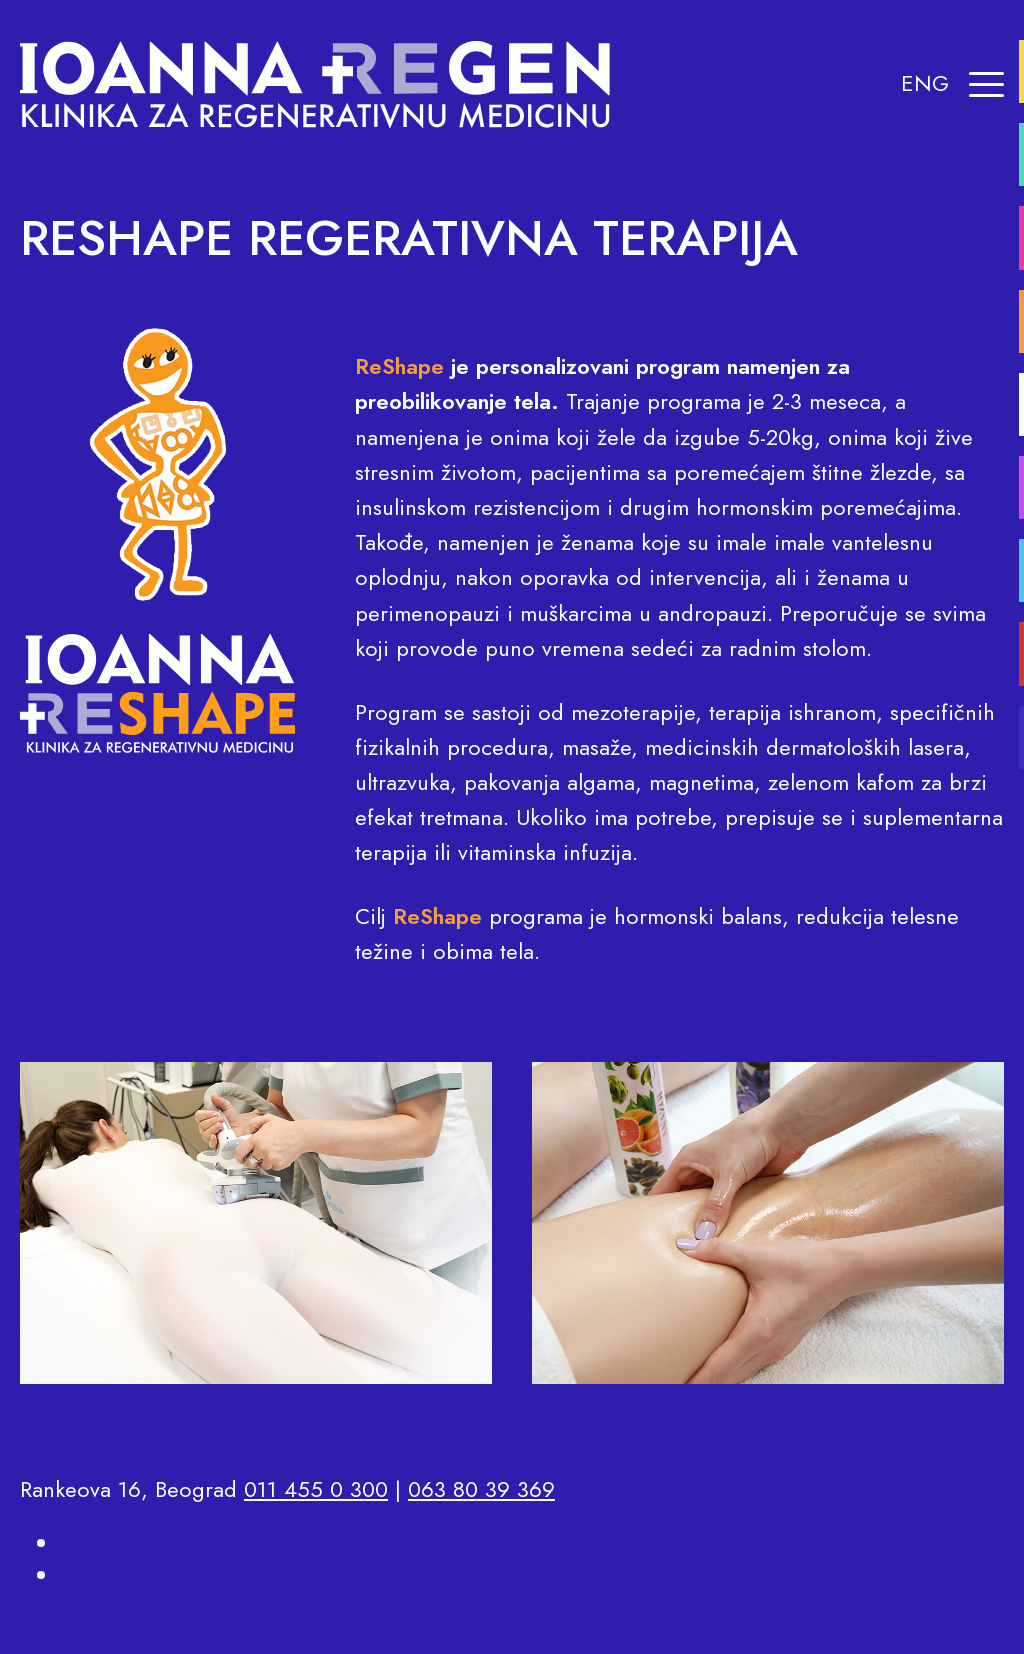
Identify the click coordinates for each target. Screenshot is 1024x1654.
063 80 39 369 (481, 1489)
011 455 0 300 (316, 1489)
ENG (925, 83)
